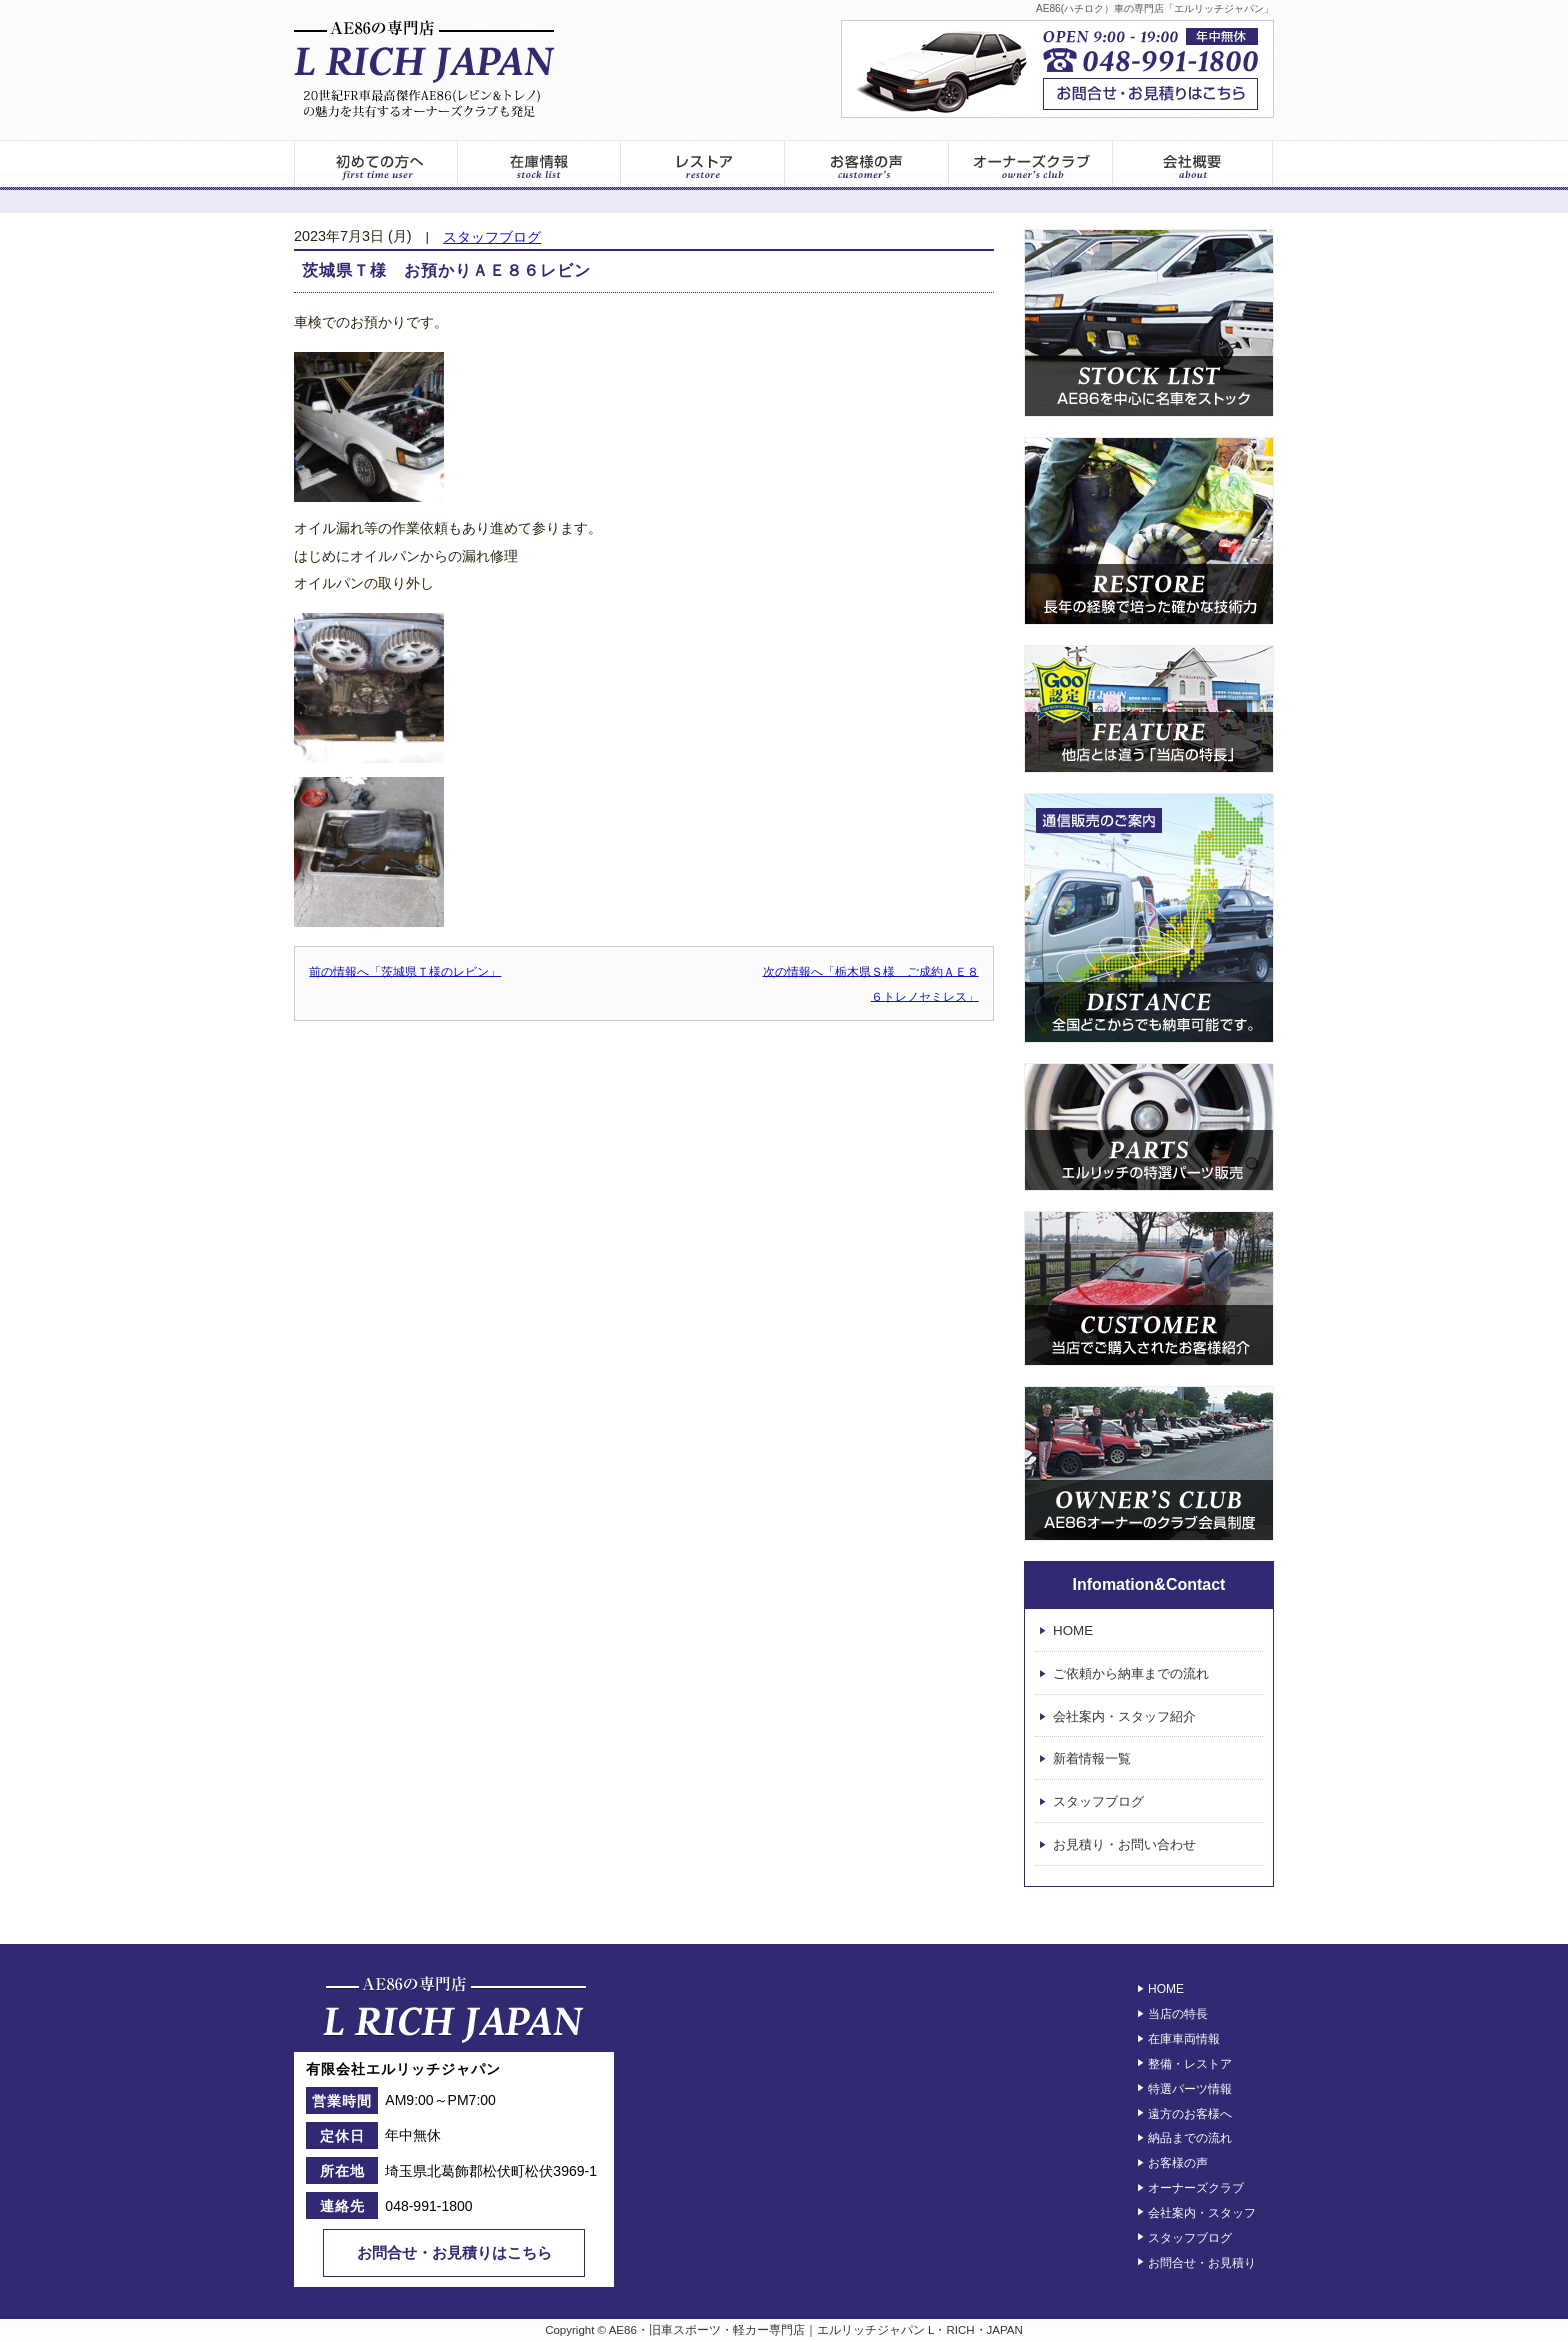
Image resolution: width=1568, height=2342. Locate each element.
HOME (1073, 1630)
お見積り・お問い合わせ (1124, 1844)
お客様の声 (867, 165)
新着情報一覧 (1092, 1759)
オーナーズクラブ (1031, 165)
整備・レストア (1190, 2064)
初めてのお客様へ (375, 165)
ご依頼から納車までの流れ (1131, 1673)
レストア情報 (703, 165)
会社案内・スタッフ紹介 (1124, 1716)
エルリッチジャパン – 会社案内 (1193, 165)
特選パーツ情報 (1190, 2089)
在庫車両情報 (1184, 2039)
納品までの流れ (1190, 2138)
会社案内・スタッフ (1202, 2213)
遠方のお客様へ (1190, 2113)
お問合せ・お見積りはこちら (454, 2252)
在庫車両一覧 (539, 165)
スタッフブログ (492, 237)
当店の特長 (1178, 2014)
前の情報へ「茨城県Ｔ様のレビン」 (405, 971)
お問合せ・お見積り (1202, 2262)
